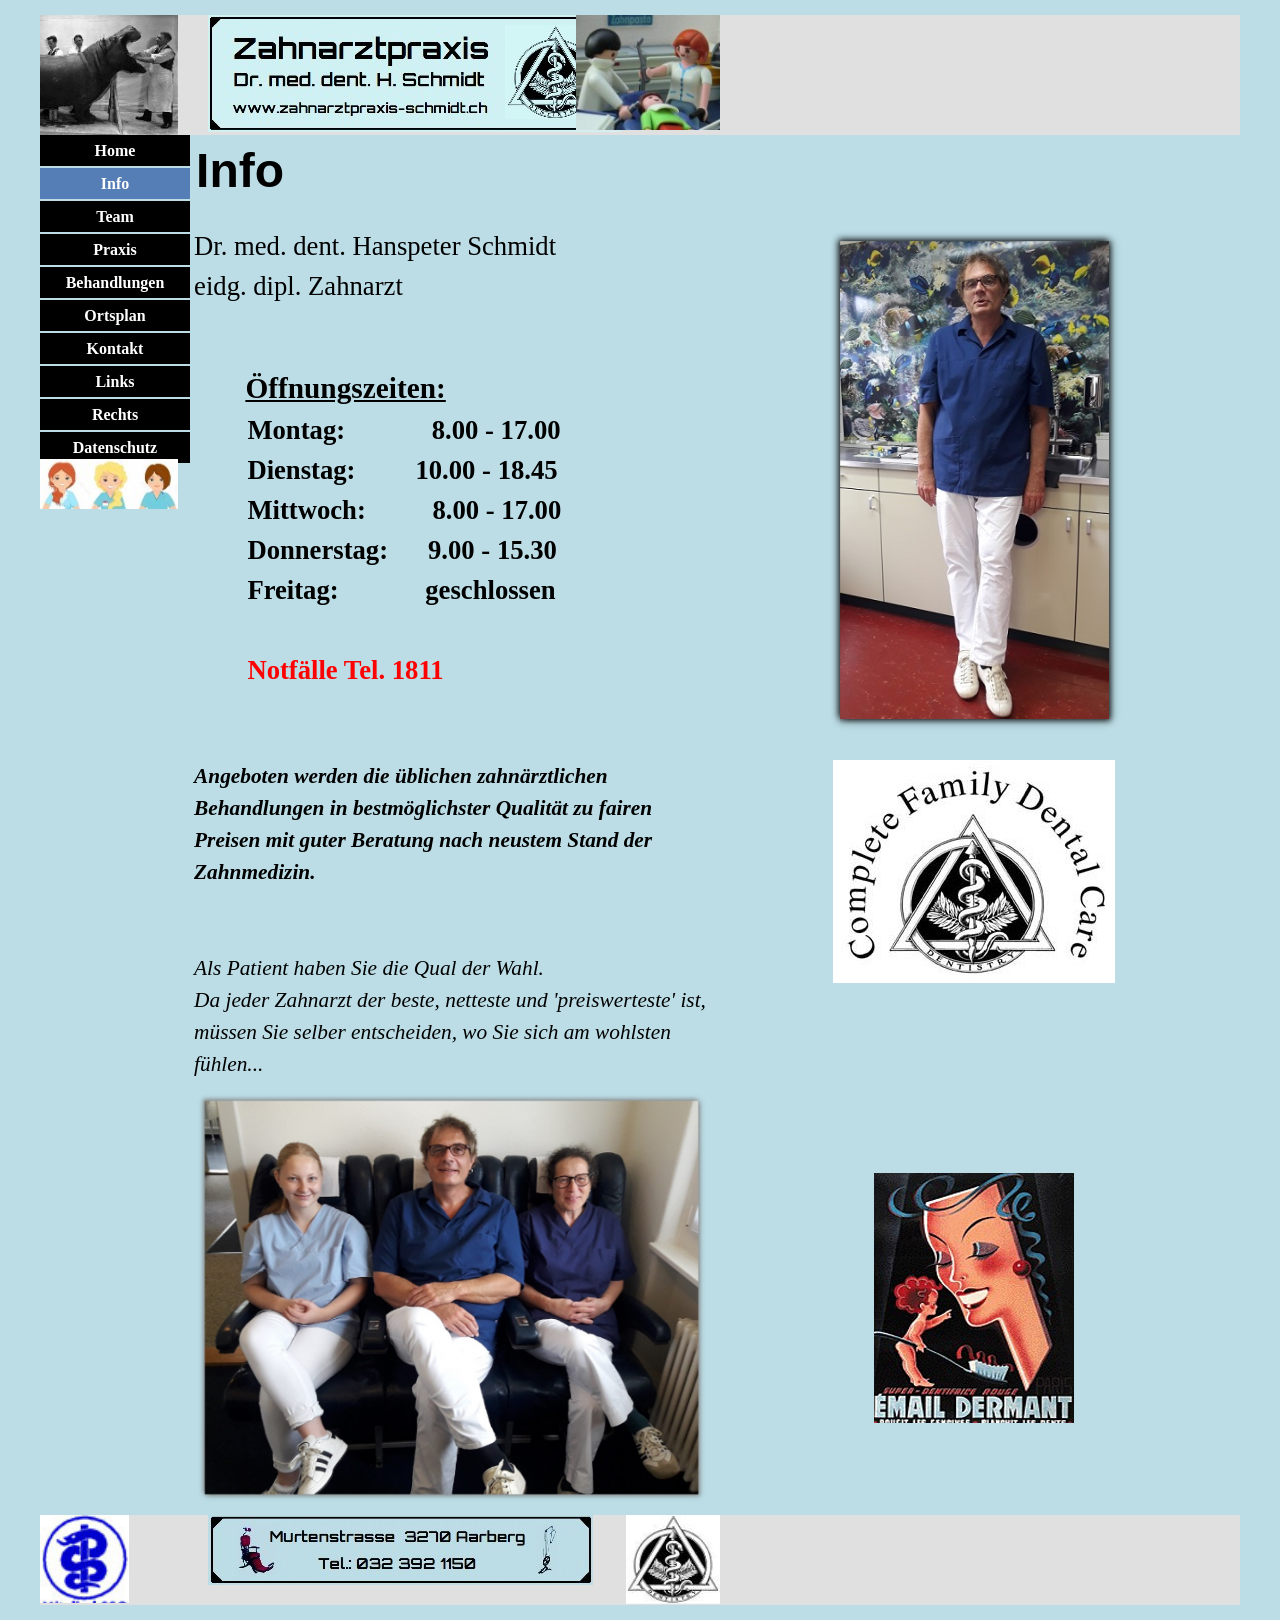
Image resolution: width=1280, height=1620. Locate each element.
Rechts (115, 414)
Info (115, 183)
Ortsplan (114, 315)
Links (114, 381)
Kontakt (115, 348)
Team (115, 216)
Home (115, 150)
